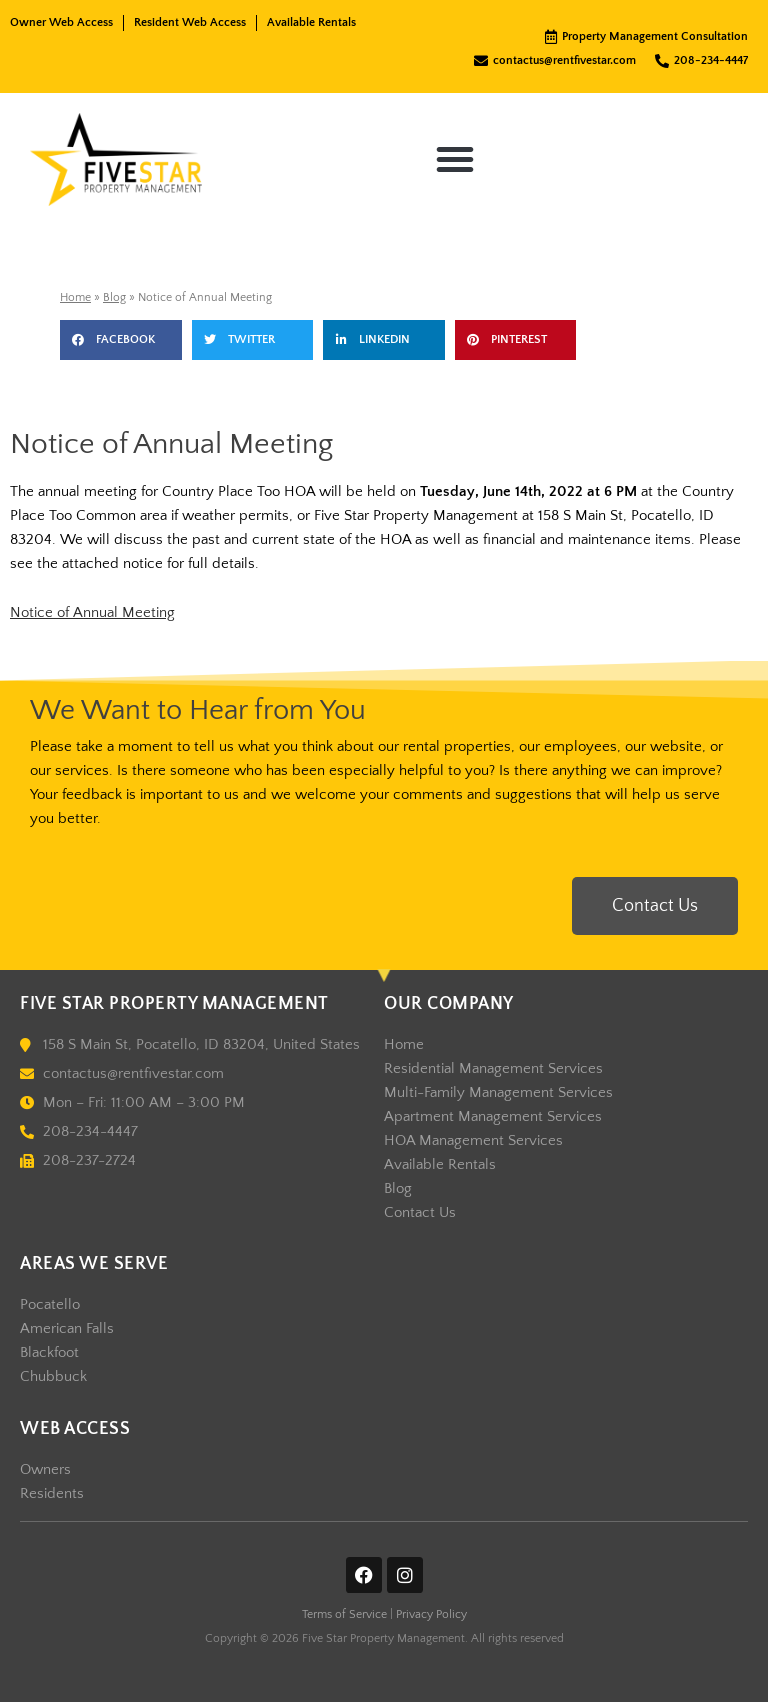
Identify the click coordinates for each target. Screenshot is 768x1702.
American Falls (67, 1329)
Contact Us (420, 1213)
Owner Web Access (61, 22)
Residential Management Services (493, 1069)
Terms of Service (344, 1614)
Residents (52, 1494)
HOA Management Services (473, 1141)
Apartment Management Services (493, 1117)
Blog (114, 297)
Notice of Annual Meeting (92, 613)
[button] (455, 159)
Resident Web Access (190, 22)
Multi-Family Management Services (498, 1093)
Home (75, 297)
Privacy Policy (431, 1614)
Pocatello (50, 1305)
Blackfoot (49, 1353)
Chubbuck (53, 1377)
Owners (45, 1470)
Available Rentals (311, 22)
